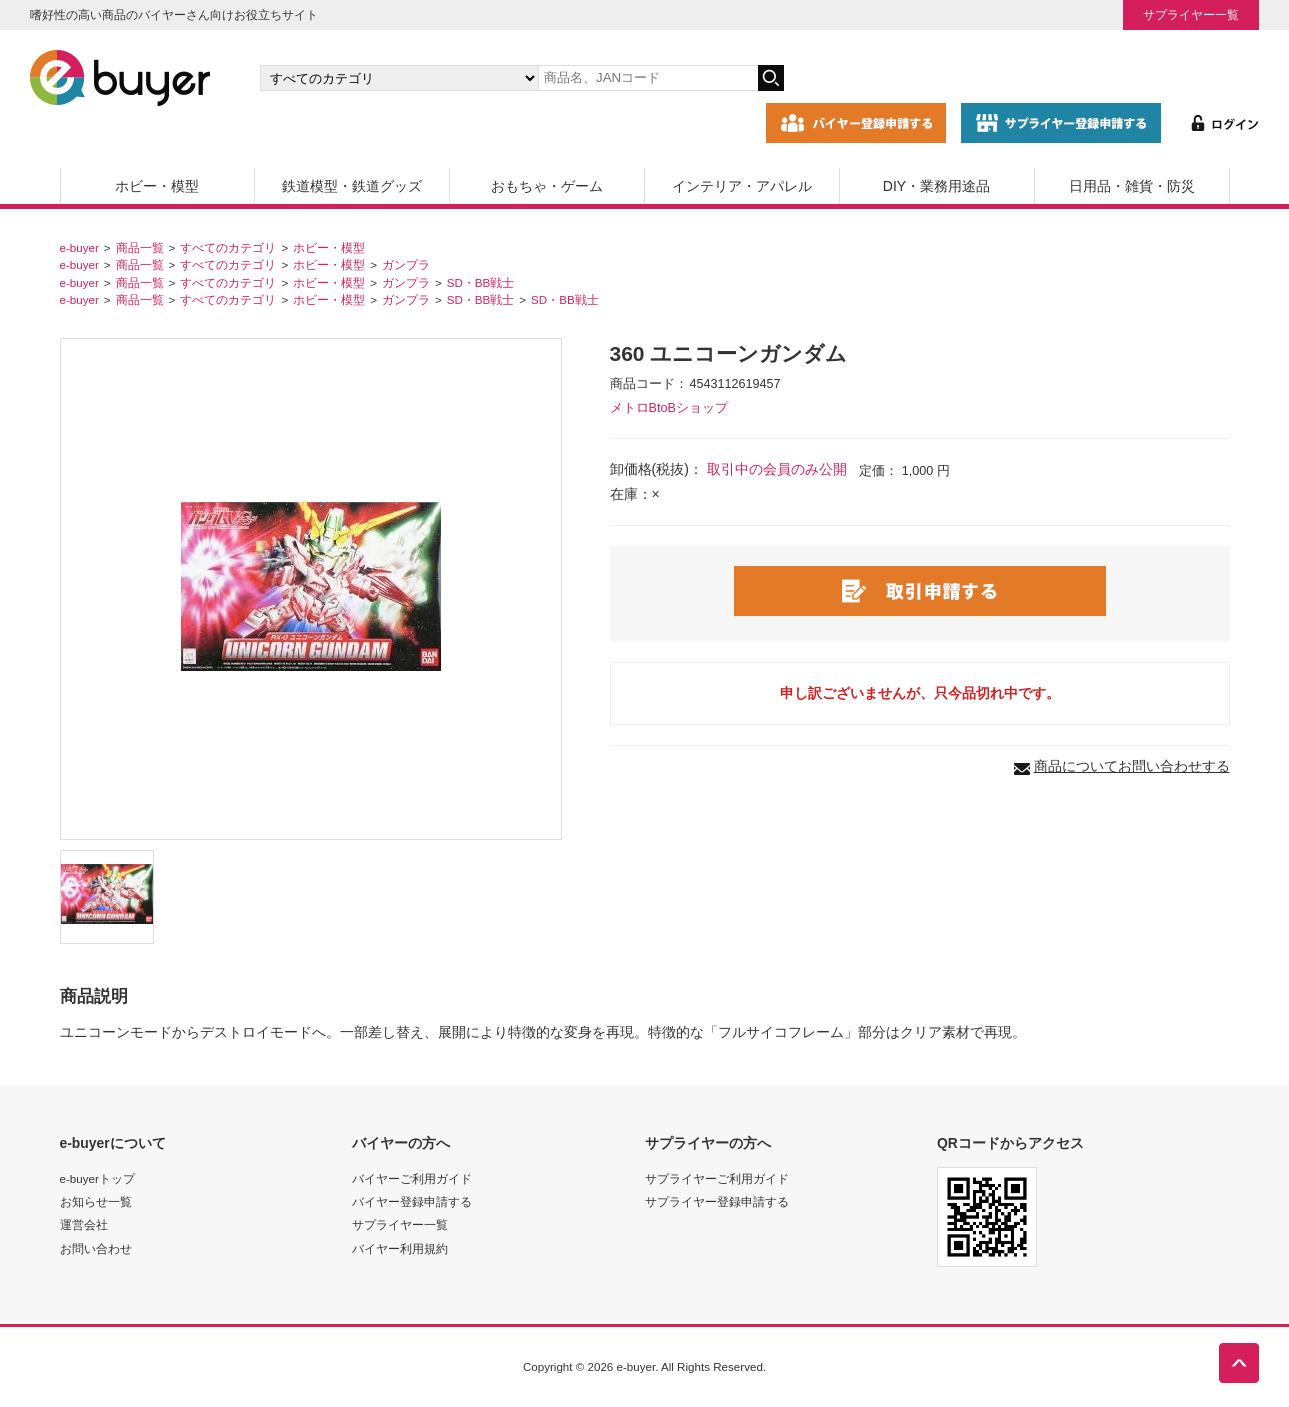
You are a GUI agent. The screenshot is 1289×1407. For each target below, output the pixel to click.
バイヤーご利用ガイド (412, 1178)
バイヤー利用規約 (400, 1248)
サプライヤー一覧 (1191, 14)
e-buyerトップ (97, 1178)
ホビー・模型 (157, 186)
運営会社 (84, 1224)
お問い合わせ (96, 1248)
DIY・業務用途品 (936, 186)
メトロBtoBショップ (669, 408)
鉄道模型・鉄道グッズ (352, 186)
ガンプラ (406, 264)
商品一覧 (140, 247)
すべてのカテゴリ (228, 247)
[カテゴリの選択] (399, 78)
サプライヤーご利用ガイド (717, 1178)
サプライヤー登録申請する (717, 1201)
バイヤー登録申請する (412, 1201)
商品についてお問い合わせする (1132, 766)
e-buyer (79, 247)
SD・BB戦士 (481, 282)
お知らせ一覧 (96, 1201)
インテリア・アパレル (742, 186)
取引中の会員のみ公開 (777, 469)
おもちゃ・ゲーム (547, 186)
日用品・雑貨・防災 (1132, 186)
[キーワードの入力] (648, 78)
